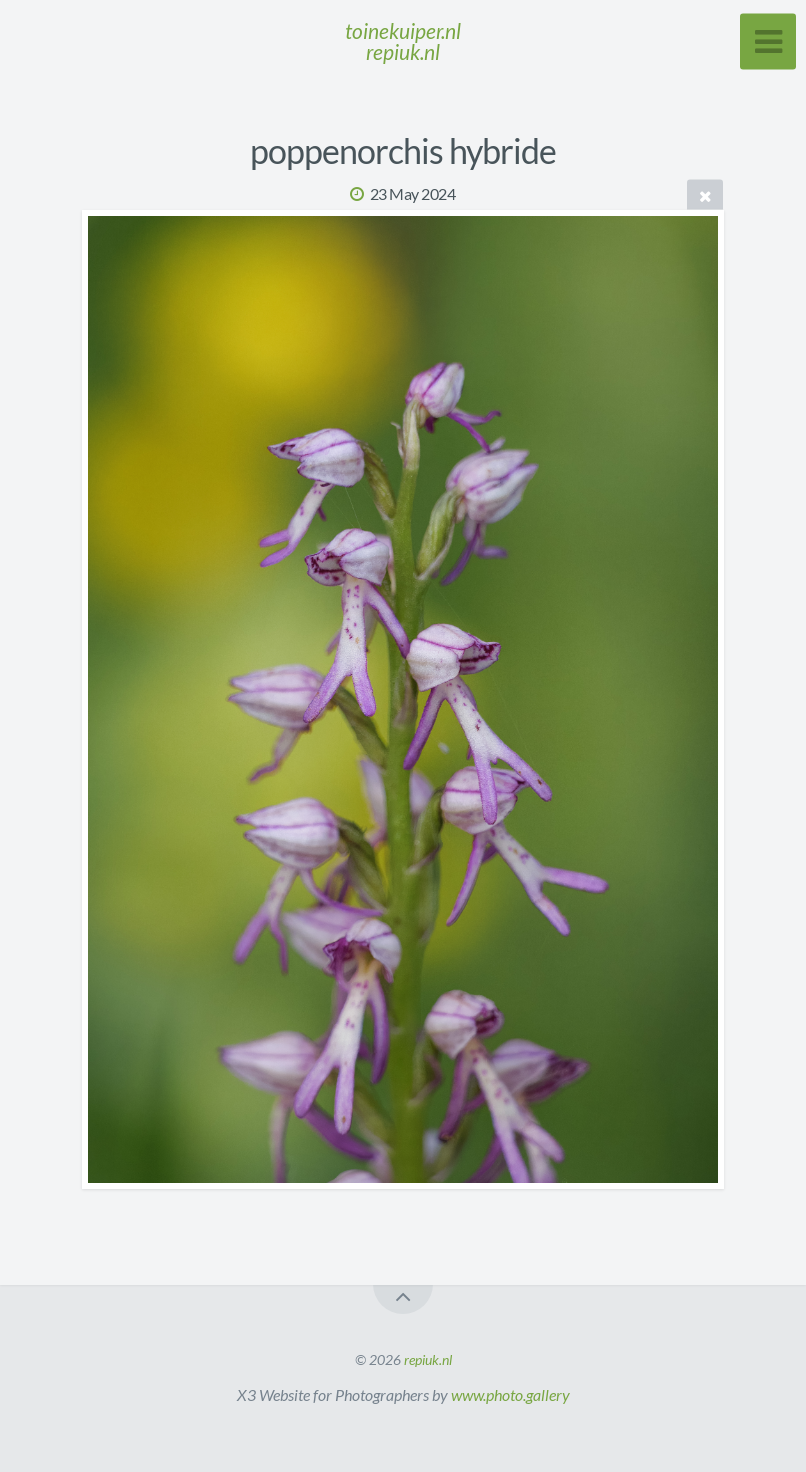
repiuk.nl (428, 1359)
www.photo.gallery (510, 1394)
